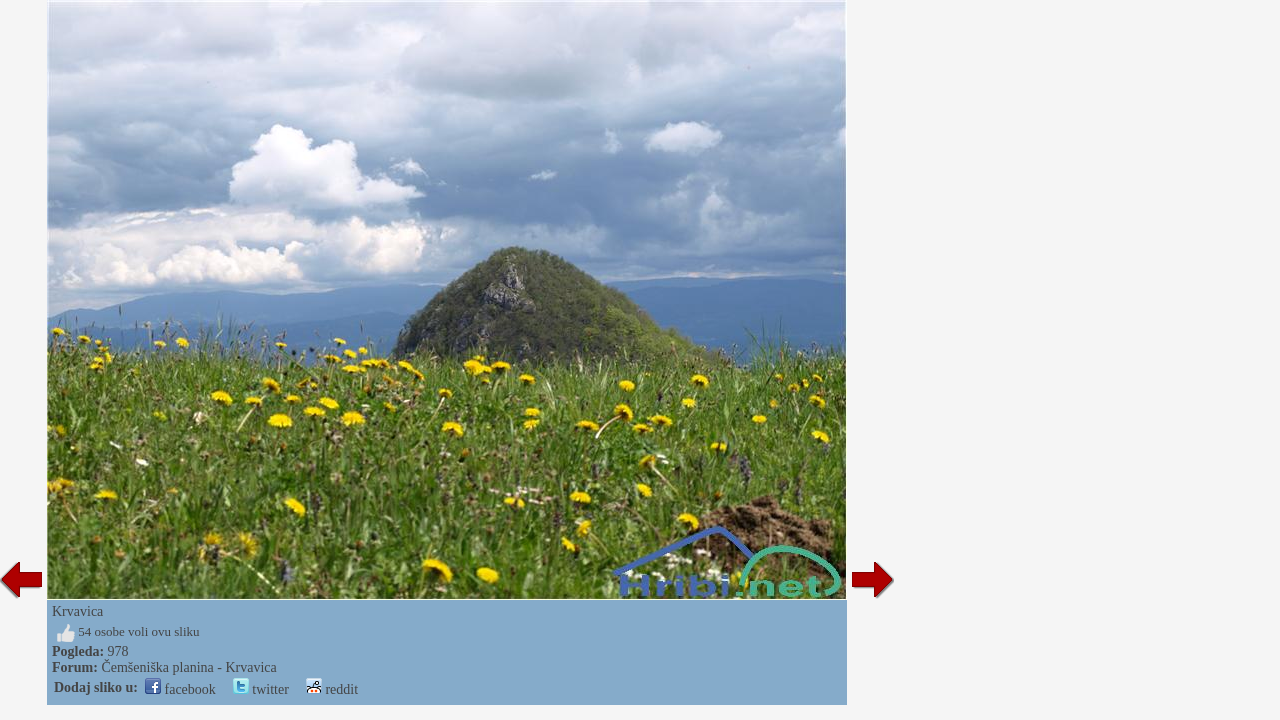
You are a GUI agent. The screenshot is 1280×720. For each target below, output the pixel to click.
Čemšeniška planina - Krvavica (188, 667)
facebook (180, 689)
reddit (332, 689)
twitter (261, 689)
